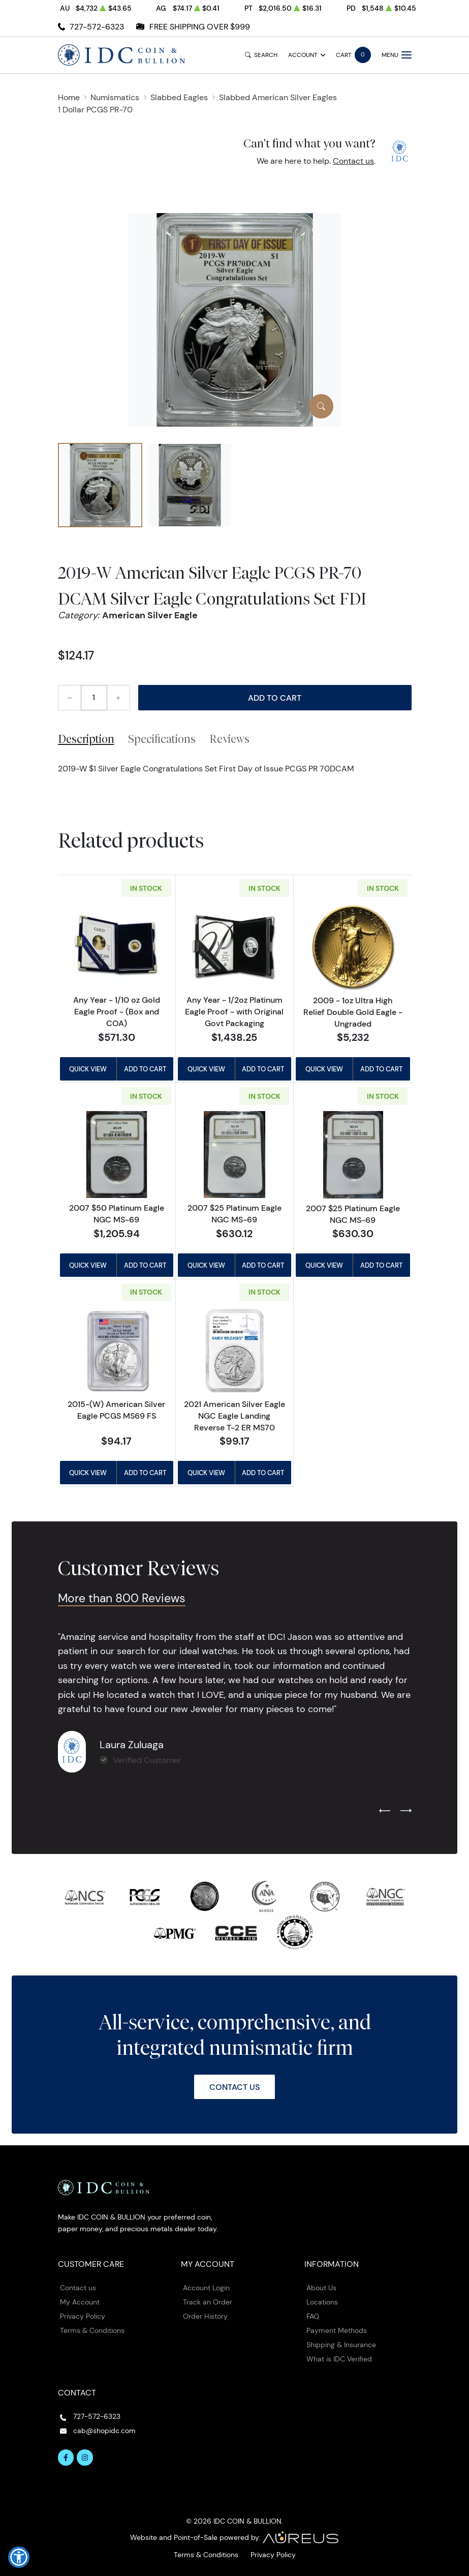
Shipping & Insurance (341, 2344)
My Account (80, 2302)
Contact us (353, 161)
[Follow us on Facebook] (66, 2457)
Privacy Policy (82, 2316)
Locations (322, 2302)
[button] (18, 2557)
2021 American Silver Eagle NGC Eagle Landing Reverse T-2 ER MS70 (234, 1415)
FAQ (312, 2316)
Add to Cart (274, 698)
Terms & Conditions (92, 2330)
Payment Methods (336, 2330)
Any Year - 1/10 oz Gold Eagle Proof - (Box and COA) (116, 1011)
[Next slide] (406, 1811)
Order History (205, 2316)
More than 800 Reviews (121, 1598)
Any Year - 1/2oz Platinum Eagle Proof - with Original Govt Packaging (234, 1011)
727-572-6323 (97, 27)
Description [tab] (86, 738)
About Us (321, 2287)
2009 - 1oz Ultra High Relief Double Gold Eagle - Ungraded (352, 1012)
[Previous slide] (384, 1811)
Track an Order (207, 2302)
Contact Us (234, 2087)
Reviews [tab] (229, 738)
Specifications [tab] (162, 738)
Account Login (206, 2287)
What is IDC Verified (339, 2358)
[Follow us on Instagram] (85, 2457)
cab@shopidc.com (104, 2430)
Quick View (88, 1069)
